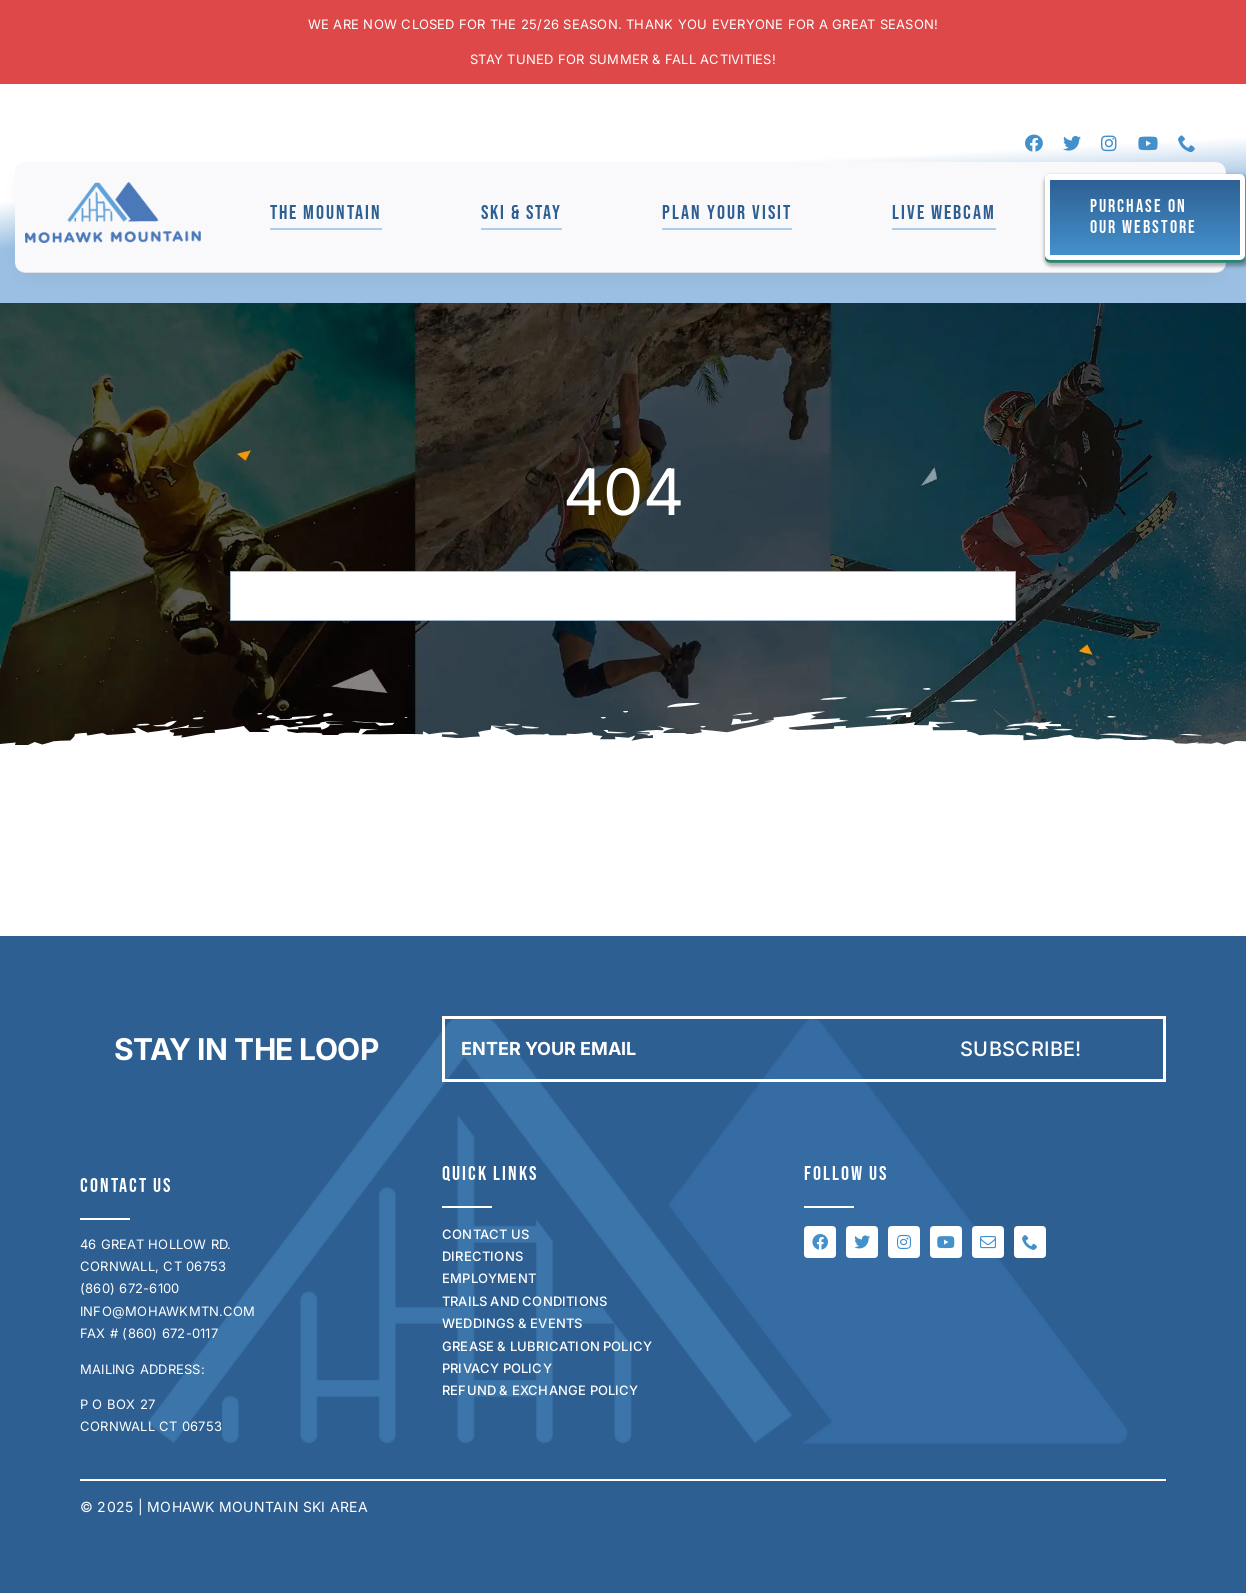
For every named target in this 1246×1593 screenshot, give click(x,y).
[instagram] (1109, 143)
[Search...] (623, 596)
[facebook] (1034, 143)
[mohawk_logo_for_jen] (113, 190)
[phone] (1187, 143)
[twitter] (1072, 143)
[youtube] (1148, 143)
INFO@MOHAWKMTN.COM (167, 1311)
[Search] (255, 596)
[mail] (988, 1242)
